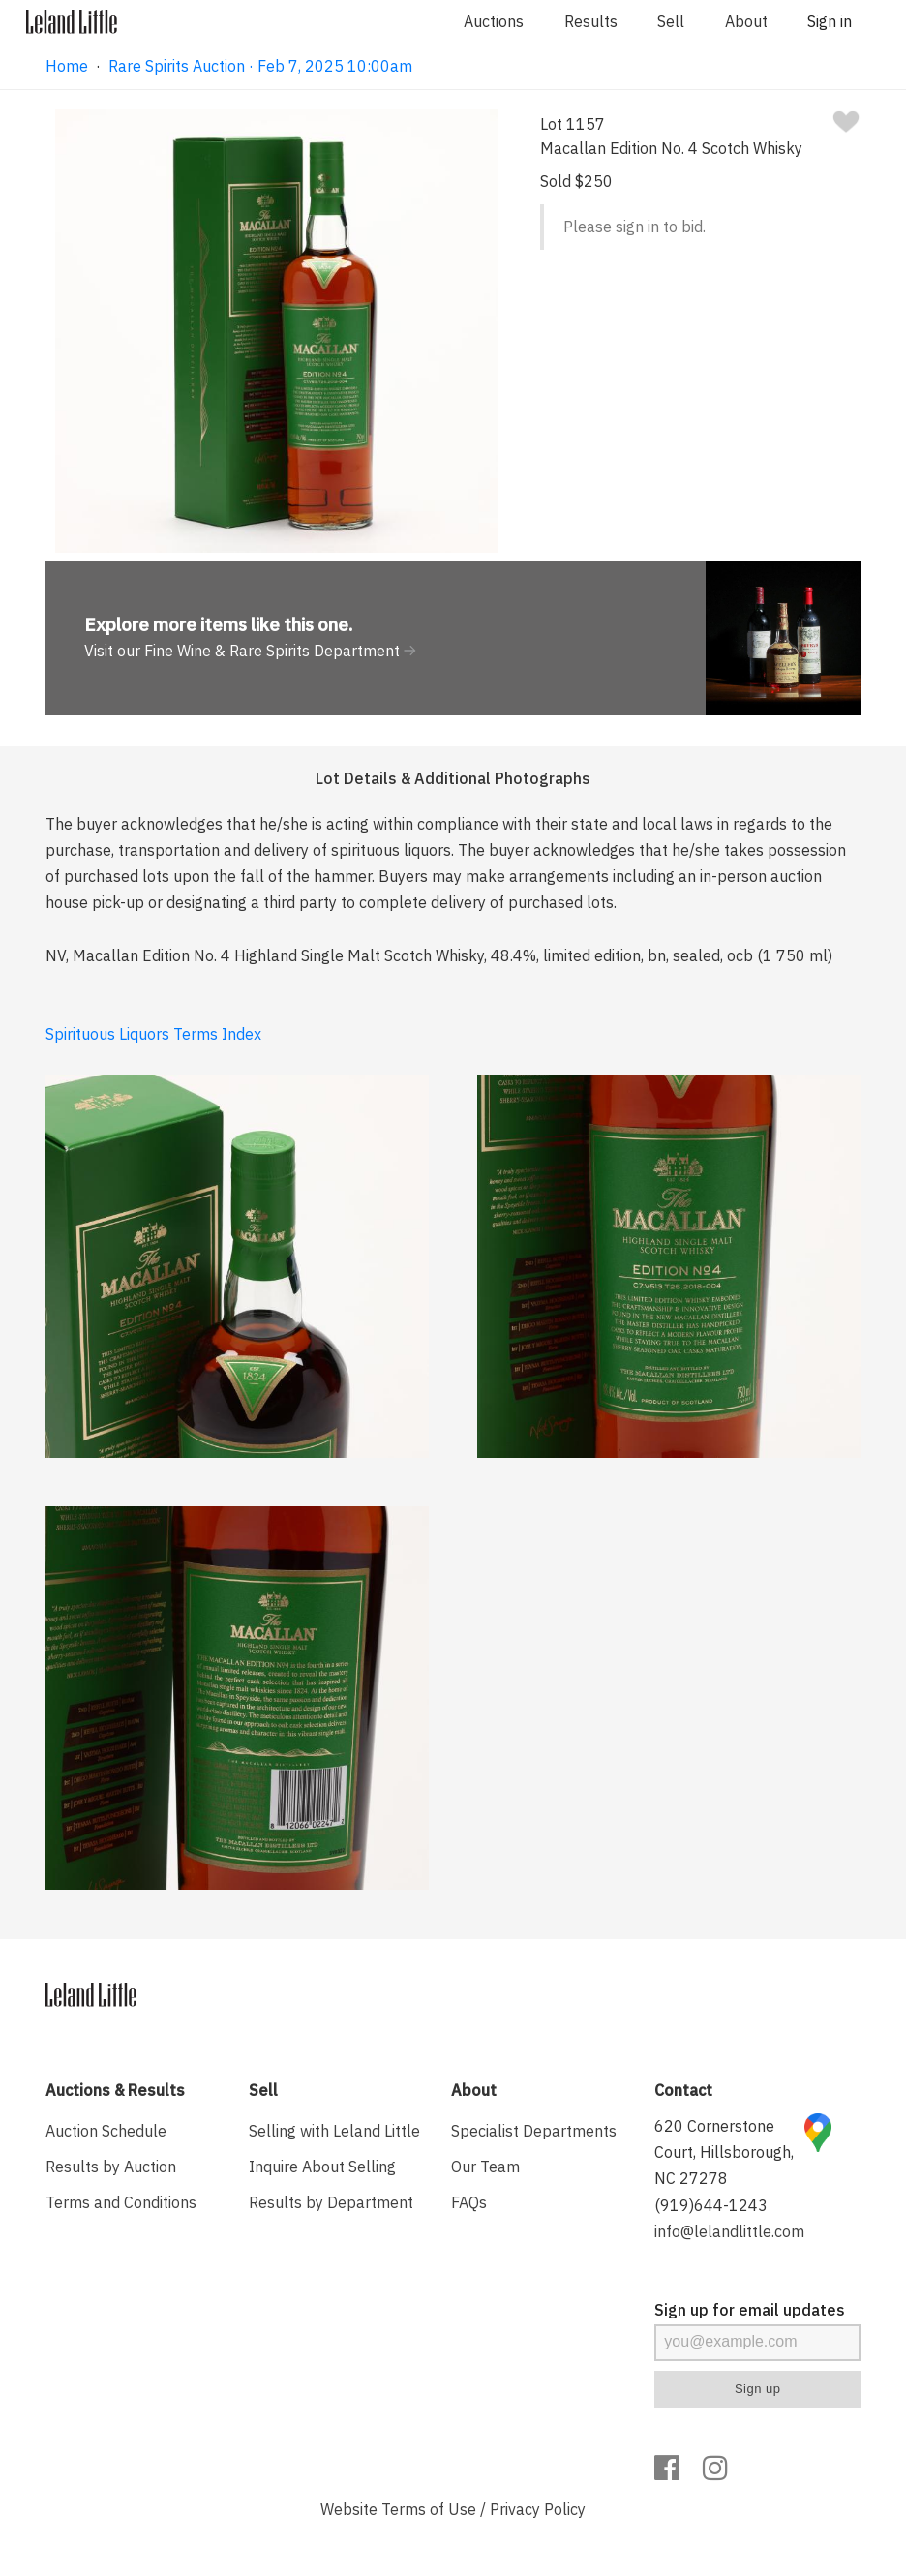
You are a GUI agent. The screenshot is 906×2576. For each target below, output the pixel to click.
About (746, 21)
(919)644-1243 (711, 2205)
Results (591, 21)
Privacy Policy (538, 2509)
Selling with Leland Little (334, 2130)
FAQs (469, 2202)
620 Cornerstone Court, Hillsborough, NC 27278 (724, 2152)
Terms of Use (428, 2509)
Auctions (494, 21)
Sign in (829, 21)
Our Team (485, 2166)
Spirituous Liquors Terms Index (153, 1034)
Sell (670, 21)
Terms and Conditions (120, 2202)
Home (66, 66)
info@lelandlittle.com (729, 2231)
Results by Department (331, 2202)
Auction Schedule (105, 2130)
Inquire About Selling (322, 2166)
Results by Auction (110, 2166)
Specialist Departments (534, 2130)
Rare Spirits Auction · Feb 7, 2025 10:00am (260, 66)
